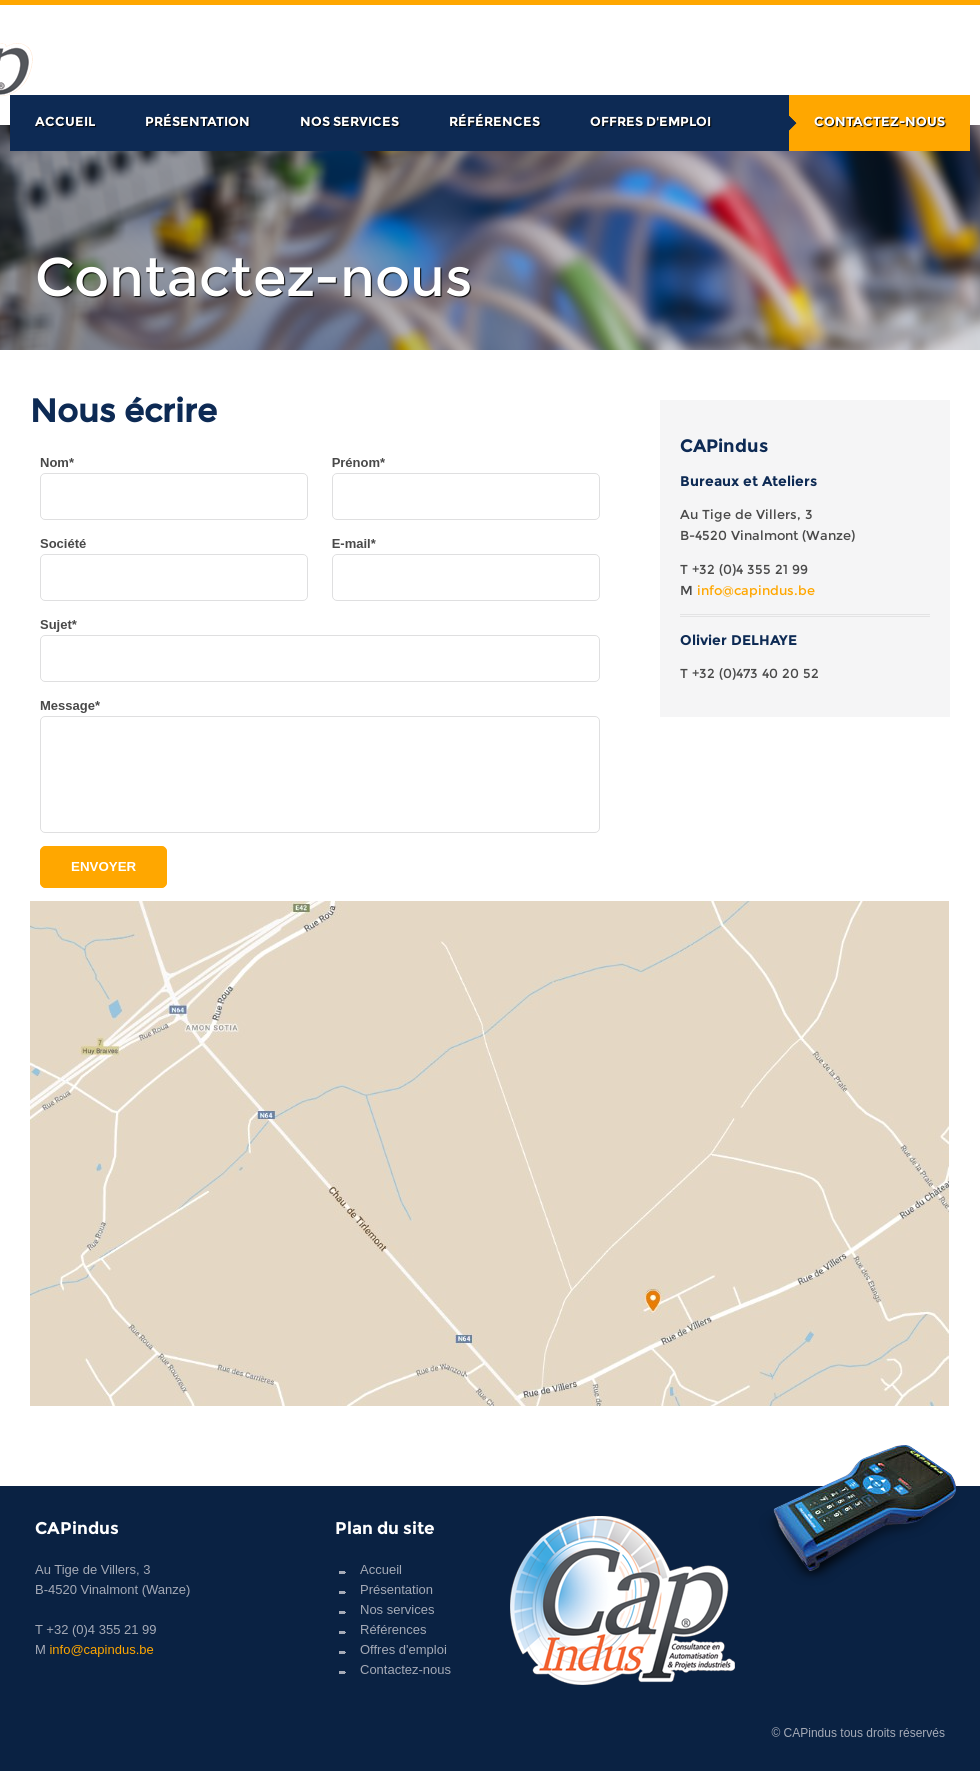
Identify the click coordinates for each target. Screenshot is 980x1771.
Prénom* (358, 462)
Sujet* (58, 624)
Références (494, 121)
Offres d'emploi (650, 121)
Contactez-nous (879, 121)
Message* (70, 705)
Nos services (349, 121)
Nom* (57, 462)
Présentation (197, 121)
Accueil (65, 121)
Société (63, 543)
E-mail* (354, 543)
